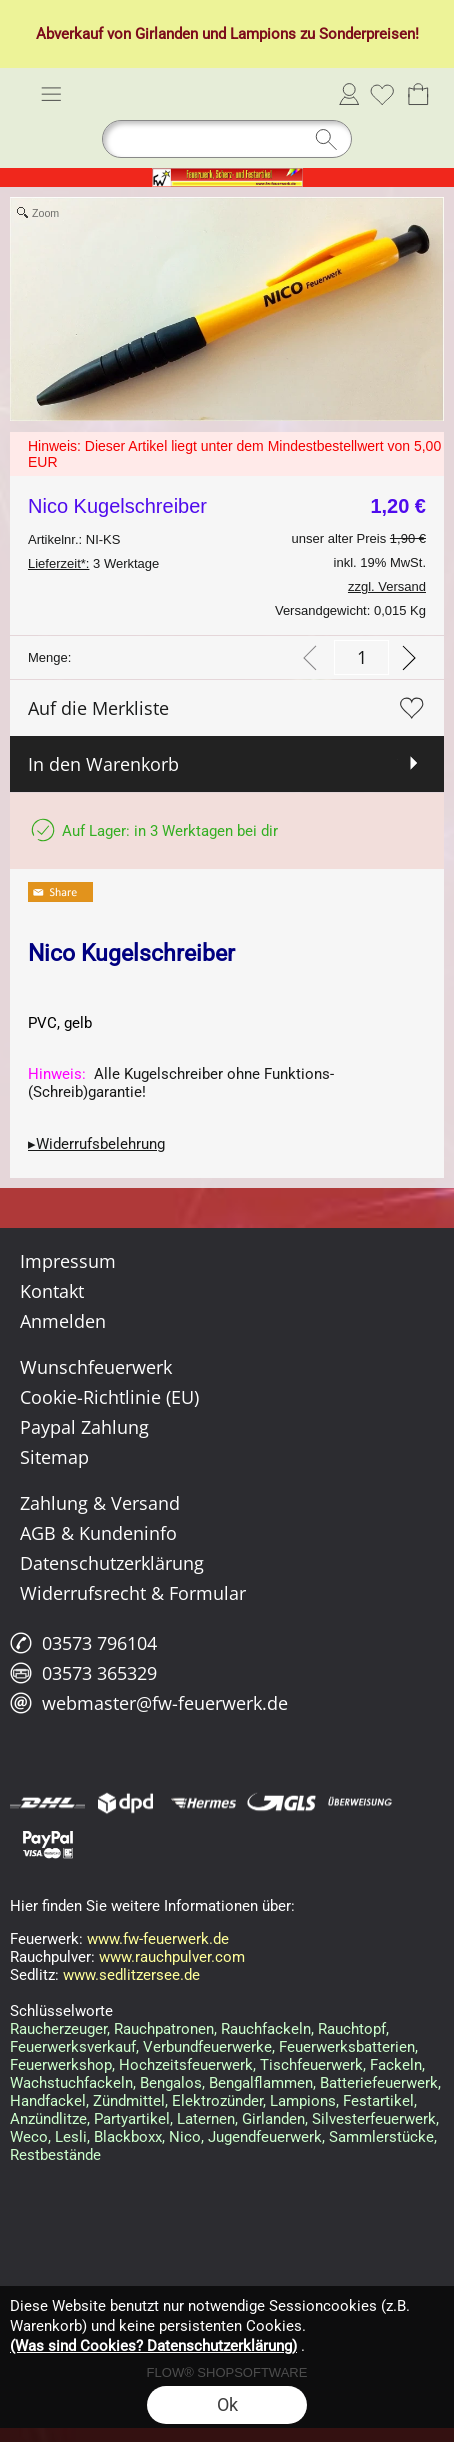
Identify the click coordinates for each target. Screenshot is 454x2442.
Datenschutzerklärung (112, 1563)
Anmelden (349, 94)
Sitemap (54, 1457)
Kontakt (52, 1291)
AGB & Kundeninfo (98, 1533)
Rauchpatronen (164, 2029)
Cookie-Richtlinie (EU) (109, 1397)
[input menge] (361, 657)
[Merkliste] (382, 94)
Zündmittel (129, 2101)
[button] (51, 94)
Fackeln (396, 2065)
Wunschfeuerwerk (96, 1367)
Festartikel (378, 2101)
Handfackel (48, 2101)
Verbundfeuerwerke (207, 2047)
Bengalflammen (261, 2083)
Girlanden (166, 34)
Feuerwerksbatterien (347, 2047)
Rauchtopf (352, 2029)
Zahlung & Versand (100, 1503)
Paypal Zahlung (84, 1427)
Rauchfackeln (266, 2029)
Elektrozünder (217, 2101)
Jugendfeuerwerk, (266, 2137)
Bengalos (171, 2083)
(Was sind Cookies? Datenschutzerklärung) (153, 2346)
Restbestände (55, 2155)
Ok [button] (227, 2404)
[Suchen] (227, 139)
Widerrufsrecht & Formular (133, 1593)
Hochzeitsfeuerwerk (186, 2065)
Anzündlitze (48, 2119)
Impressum (68, 1261)
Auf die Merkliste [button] (98, 708)
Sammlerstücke (381, 2137)
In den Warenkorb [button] (103, 764)
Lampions (263, 34)
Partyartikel (132, 2119)
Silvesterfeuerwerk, (375, 2119)
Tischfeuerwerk (311, 2065)
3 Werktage (93, 563)
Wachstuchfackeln (71, 2083)
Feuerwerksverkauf (73, 2047)
